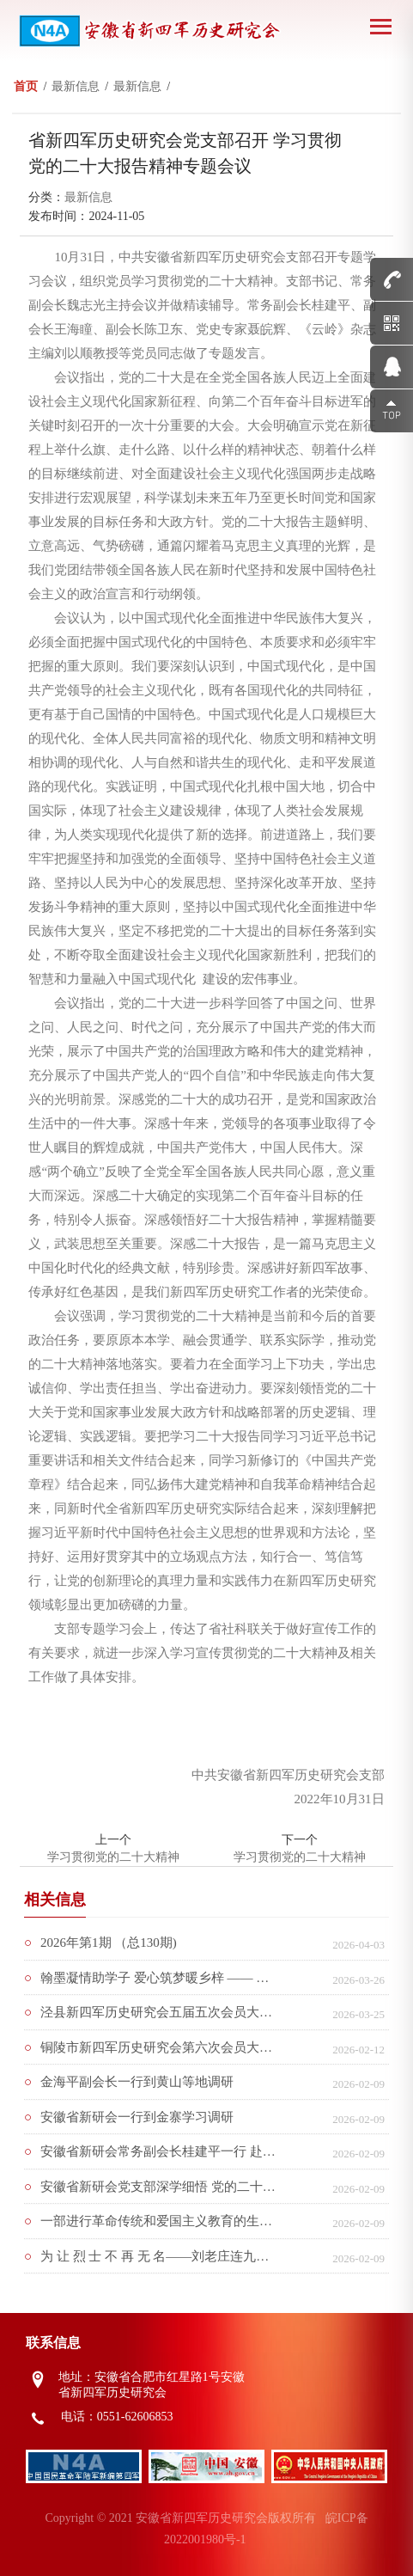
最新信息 (88, 197)
